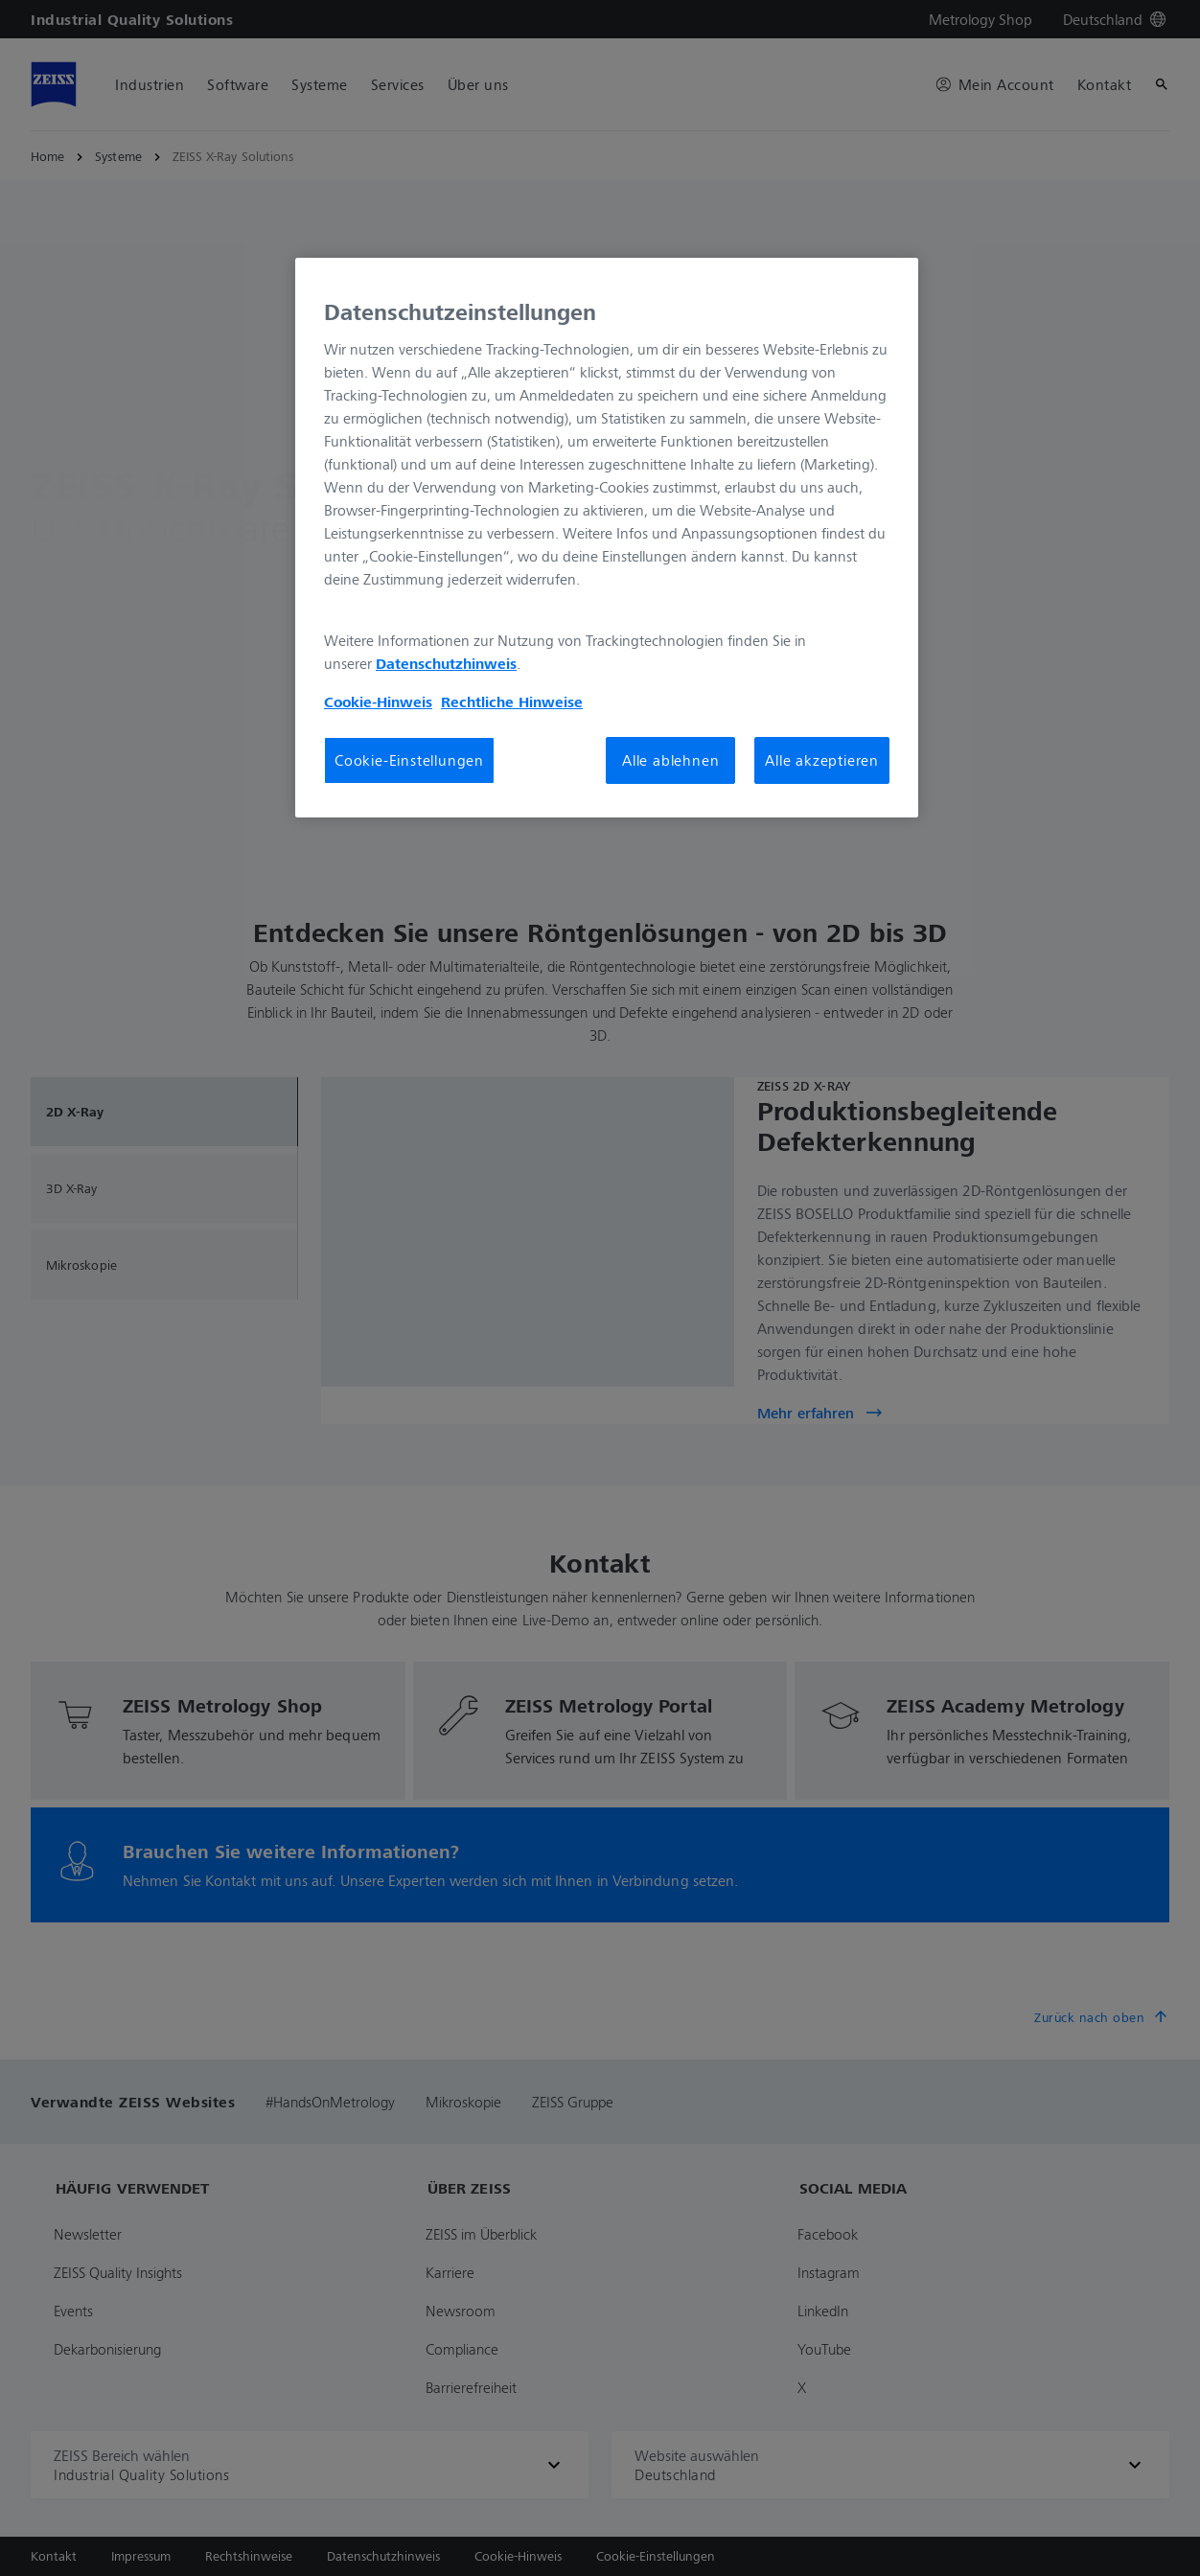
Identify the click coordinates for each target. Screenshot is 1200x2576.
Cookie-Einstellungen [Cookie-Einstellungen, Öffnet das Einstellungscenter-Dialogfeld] (409, 759)
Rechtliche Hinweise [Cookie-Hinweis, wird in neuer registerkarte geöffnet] (512, 701)
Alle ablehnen (670, 759)
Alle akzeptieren (822, 759)
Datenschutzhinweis (446, 663)
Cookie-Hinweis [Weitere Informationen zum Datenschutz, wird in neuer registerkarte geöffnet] (378, 701)
